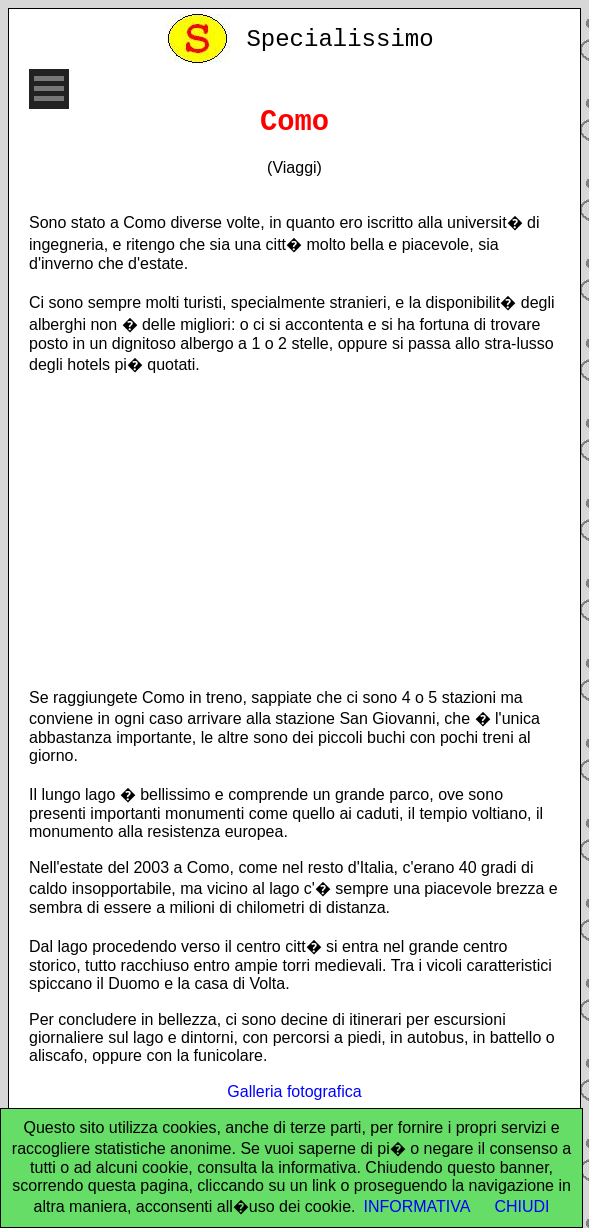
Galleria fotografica (294, 1091)
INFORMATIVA (416, 1206)
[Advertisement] (294, 531)
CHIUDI (521, 1206)
